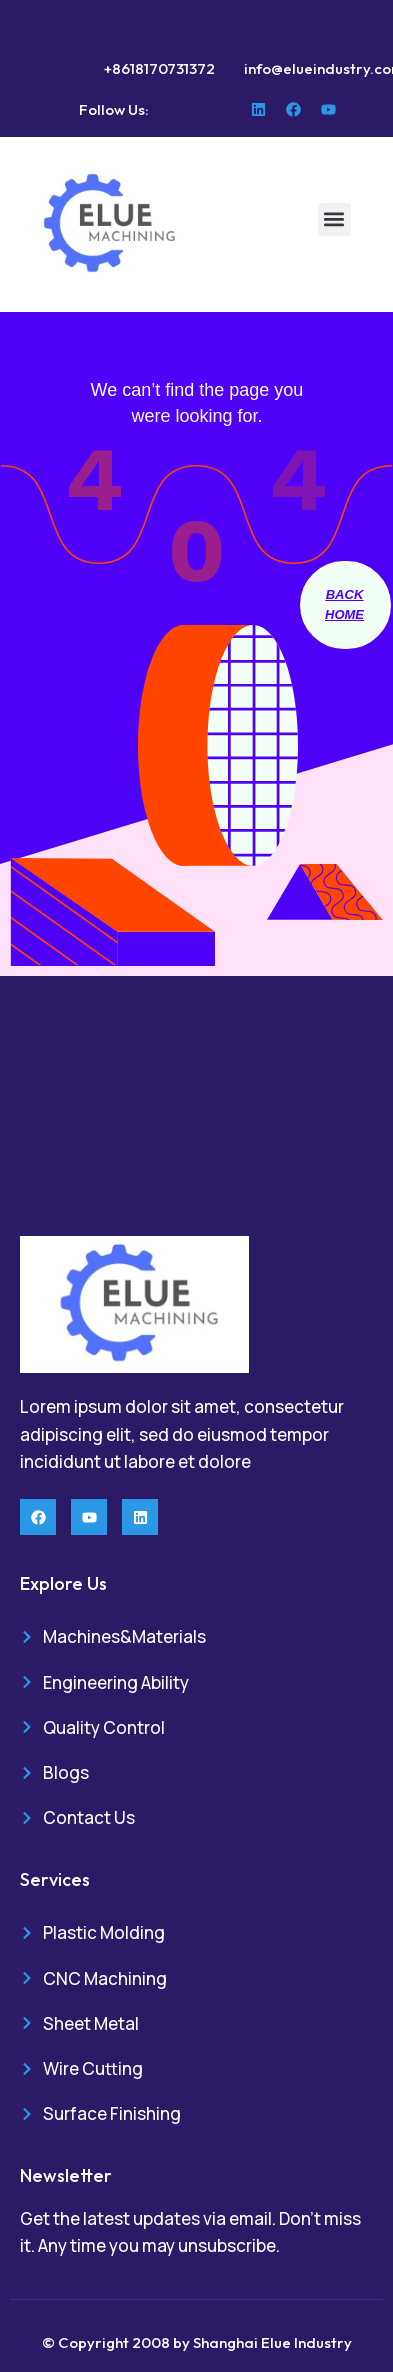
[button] (334, 219)
